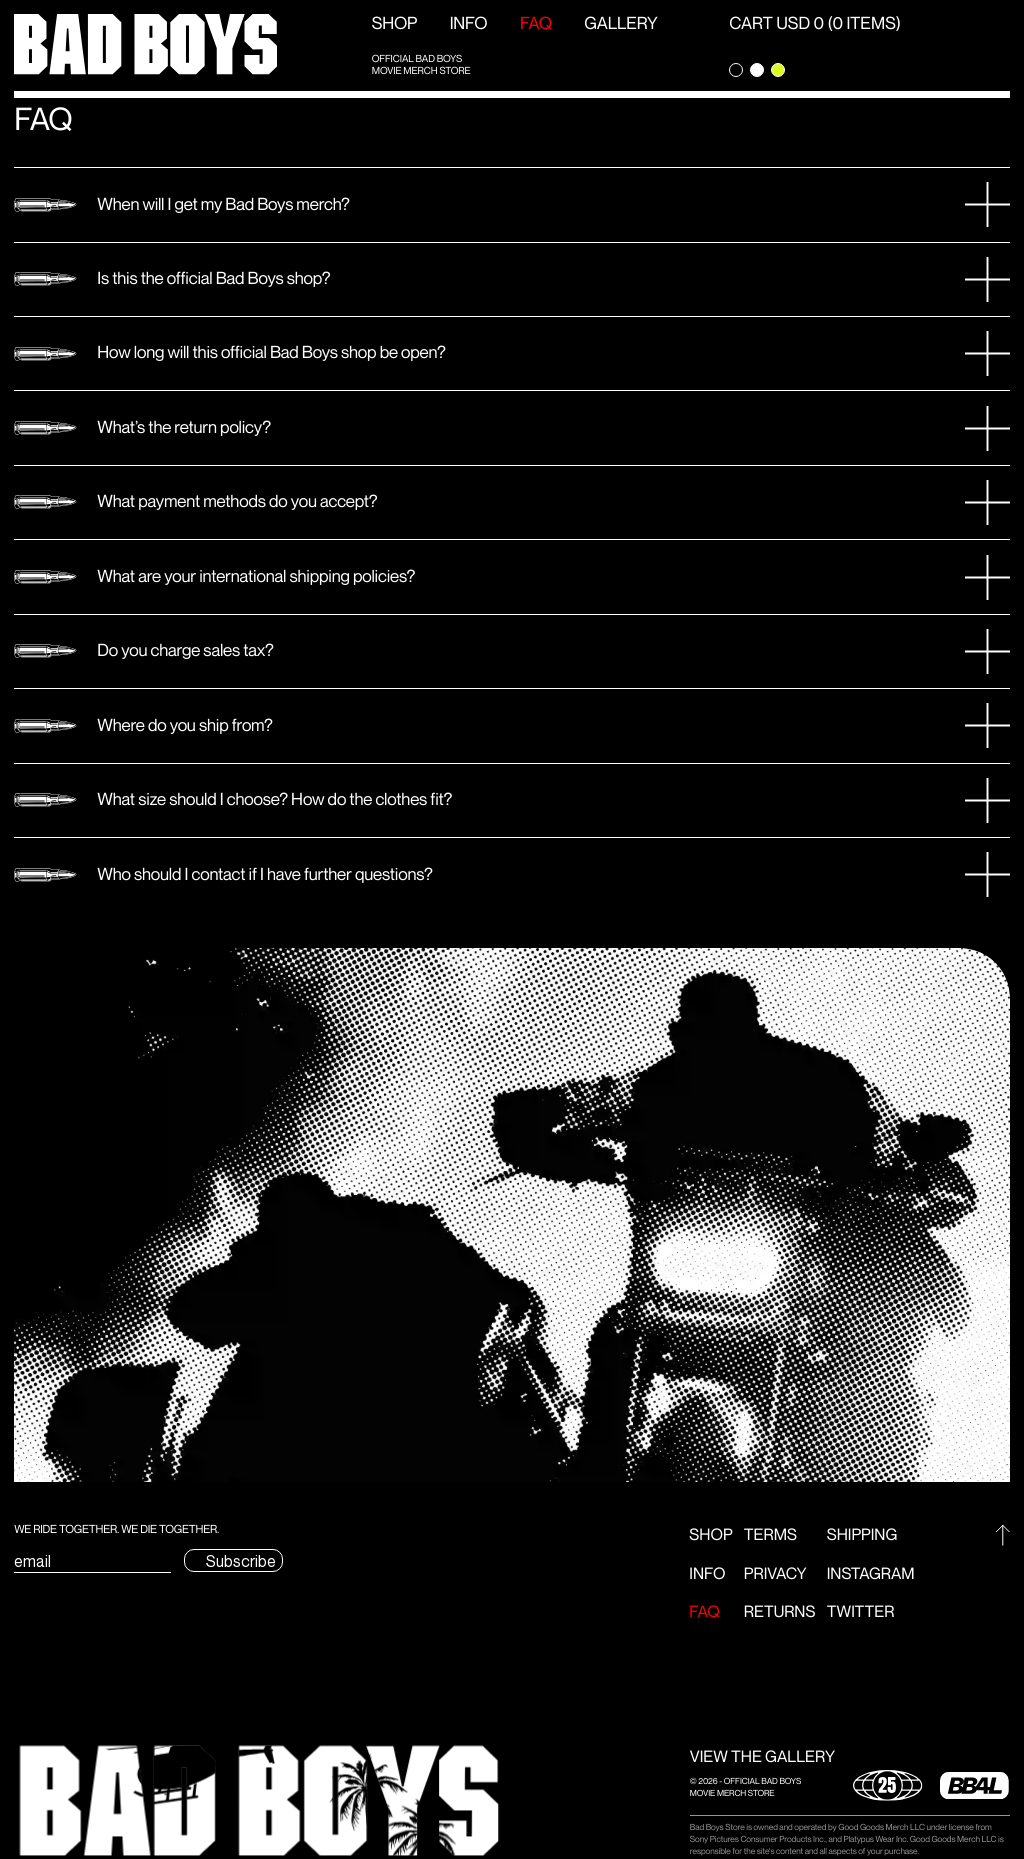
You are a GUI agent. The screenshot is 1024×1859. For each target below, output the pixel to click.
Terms (770, 1535)
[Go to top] (1002, 1535)
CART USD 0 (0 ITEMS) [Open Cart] (815, 24)
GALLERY (620, 24)
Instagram (871, 1574)
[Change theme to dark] (736, 70)
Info (469, 24)
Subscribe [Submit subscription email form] (241, 1561)
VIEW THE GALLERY (762, 1757)
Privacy (775, 1574)
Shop (395, 24)
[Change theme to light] (757, 70)
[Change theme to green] (778, 70)
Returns (780, 1612)
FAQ (536, 24)
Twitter (861, 1612)
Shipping (862, 1535)
